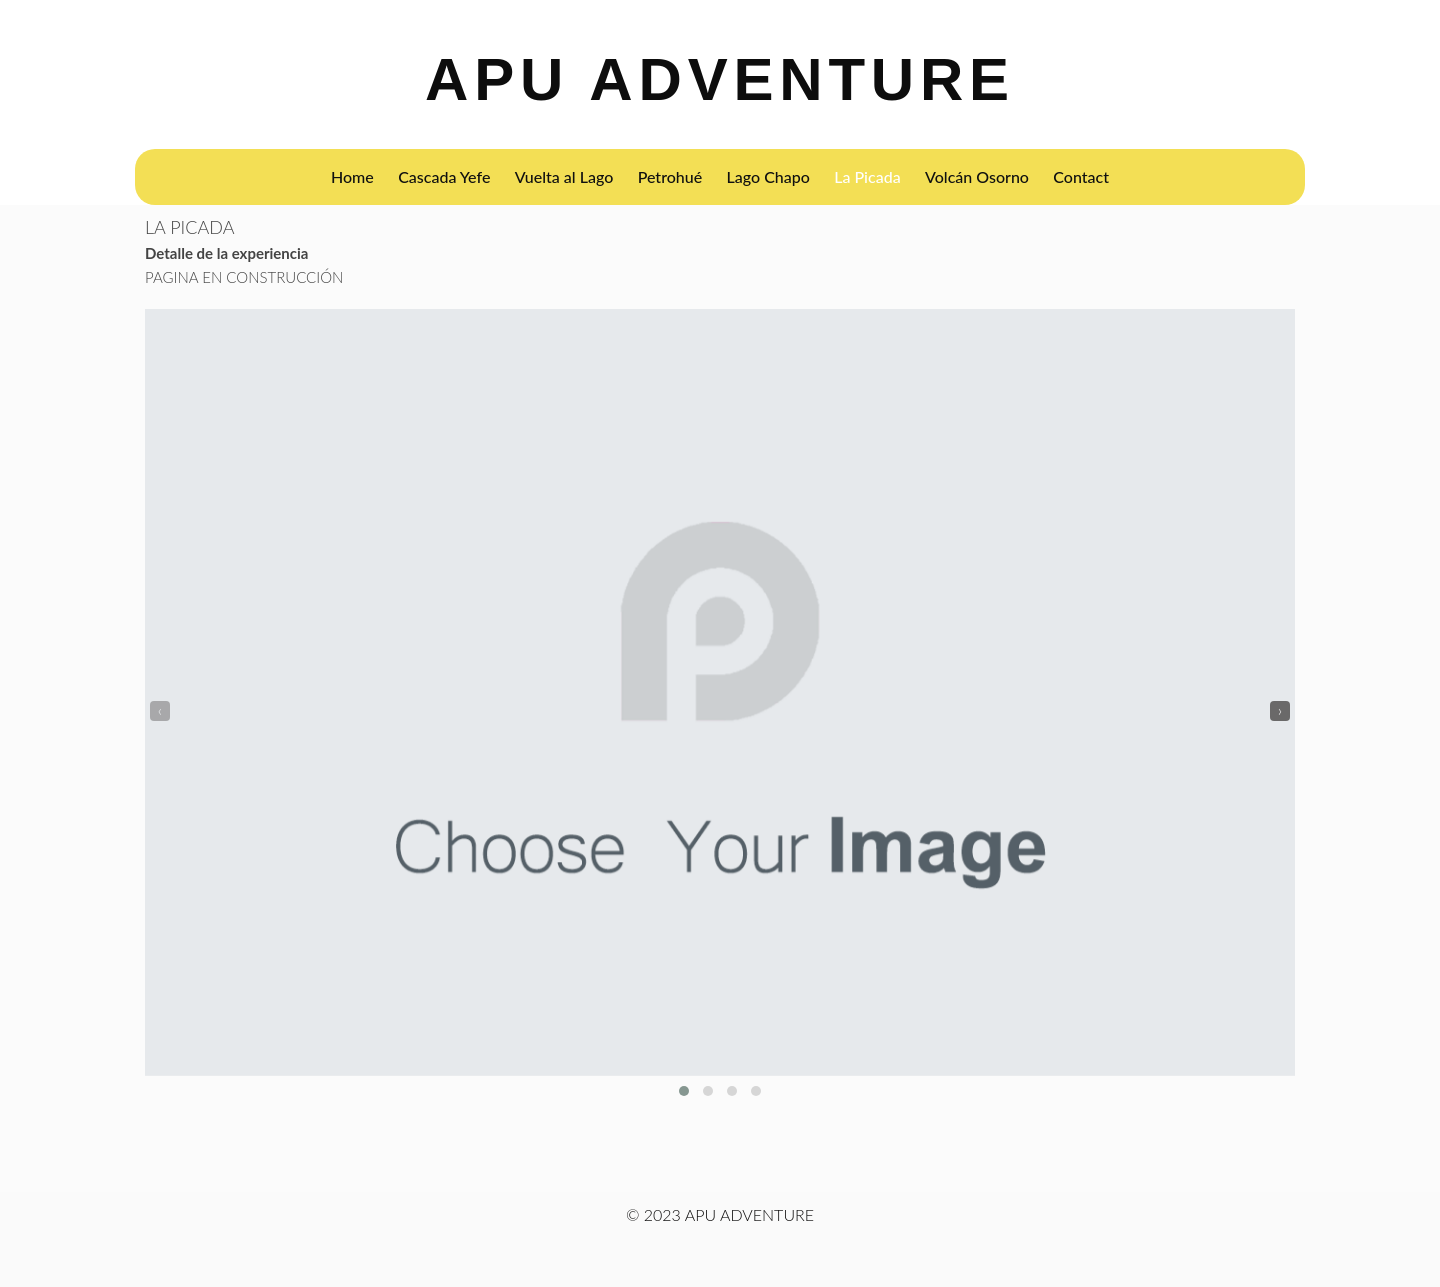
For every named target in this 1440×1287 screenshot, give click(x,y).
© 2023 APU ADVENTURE (720, 1214)
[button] (684, 1091)
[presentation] (160, 711)
